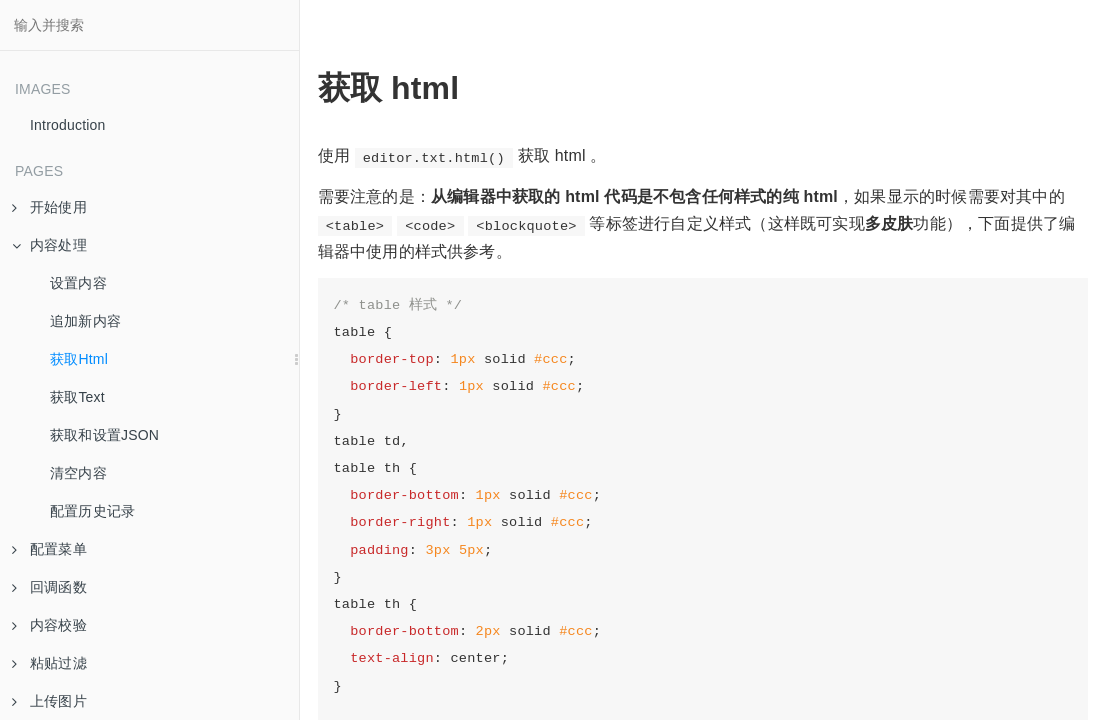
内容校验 (49, 625)
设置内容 (78, 283)
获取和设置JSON (104, 435)
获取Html (79, 359)
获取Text (77, 397)
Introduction (68, 125)
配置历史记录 (92, 511)
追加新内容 (85, 321)
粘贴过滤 (49, 663)
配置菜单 (49, 549)
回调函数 (49, 587)
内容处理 (49, 245)
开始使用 (49, 207)
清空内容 (78, 473)
